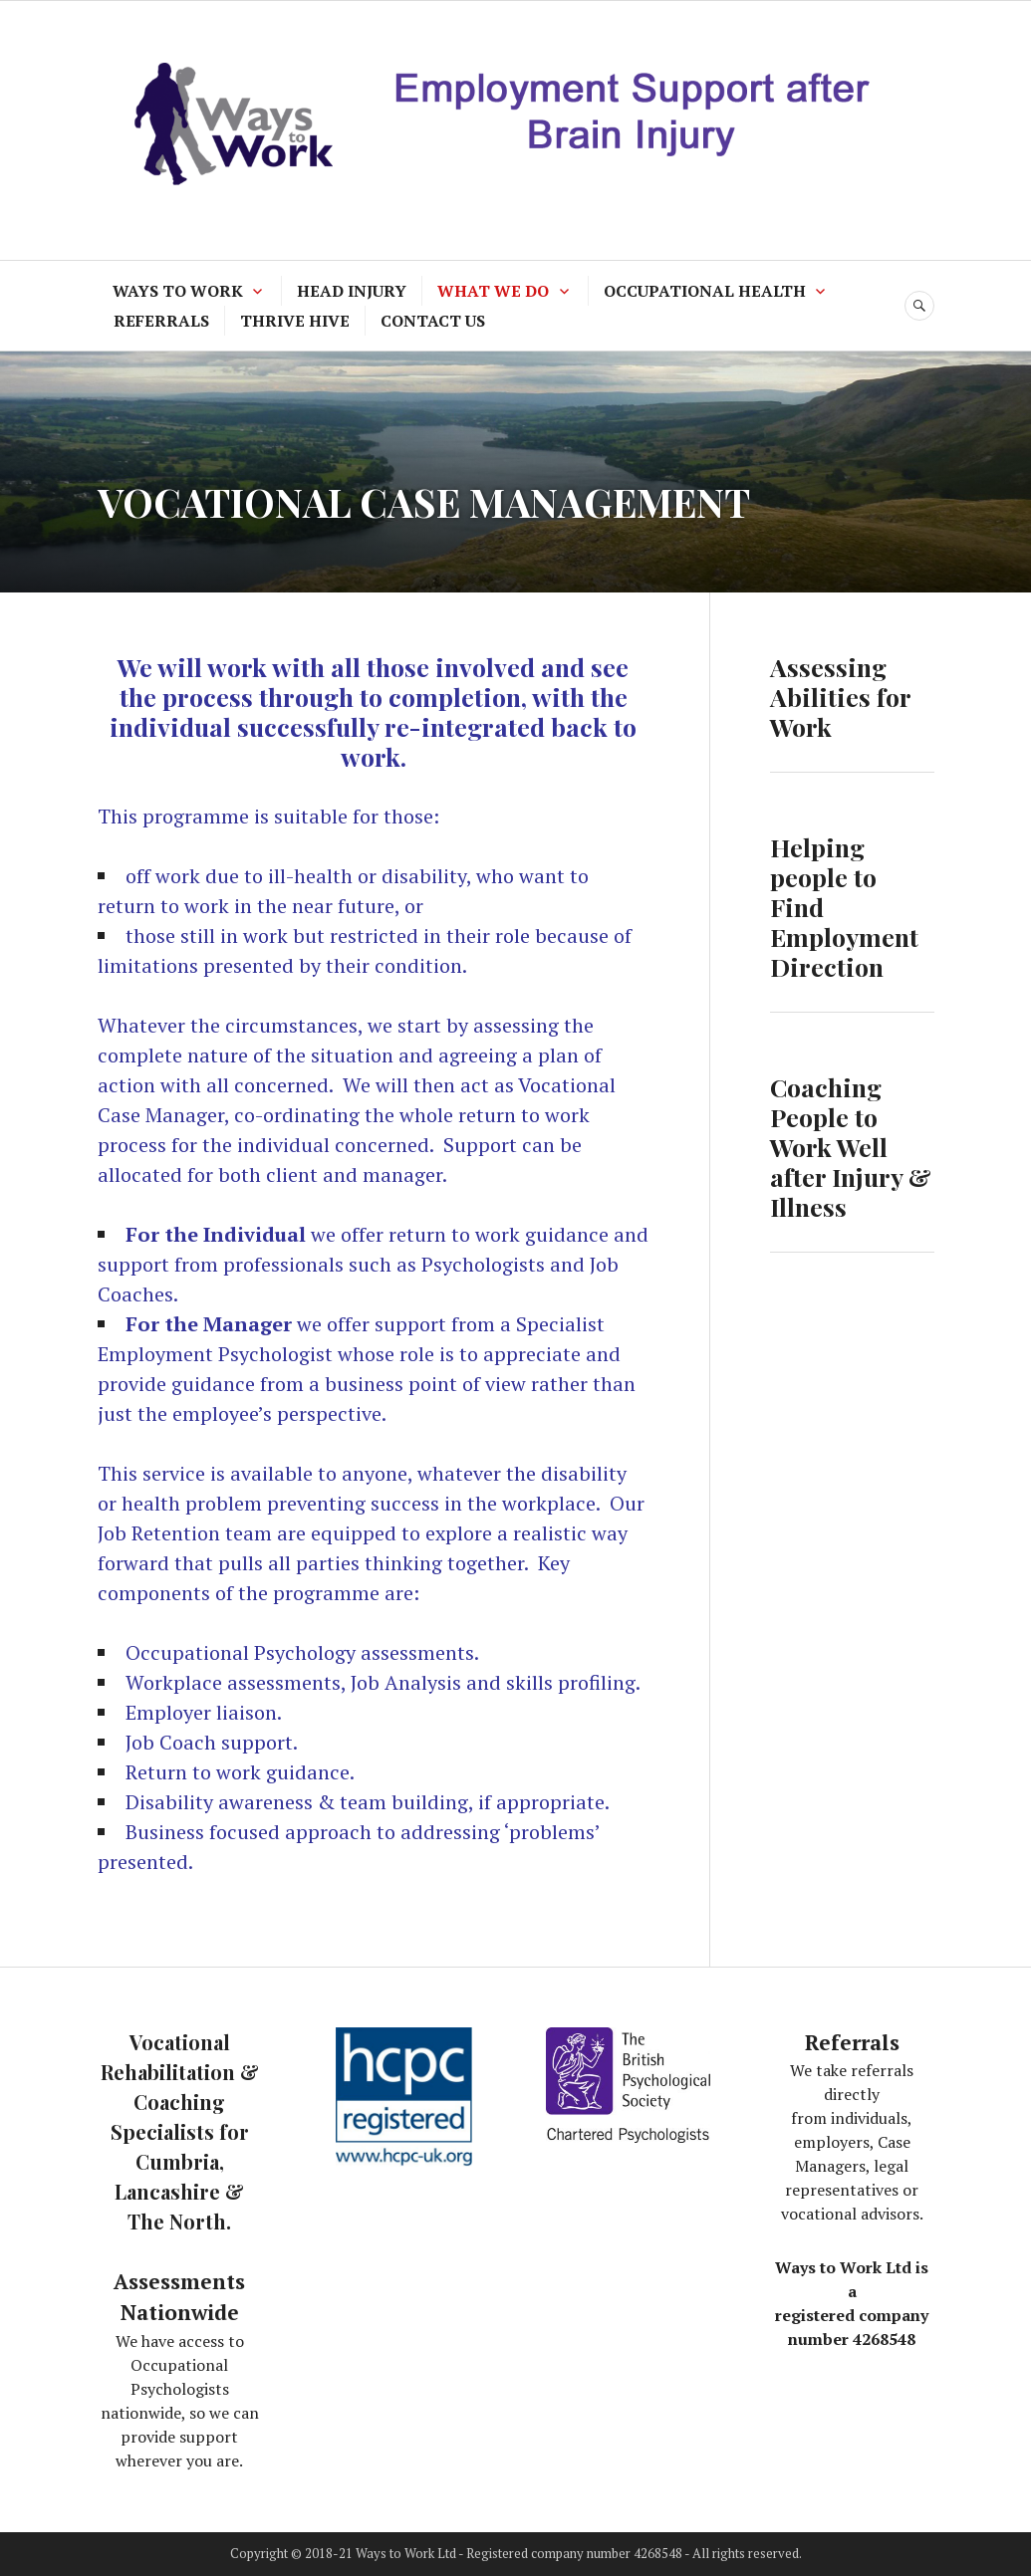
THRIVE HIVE (295, 321)
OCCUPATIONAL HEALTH (705, 291)
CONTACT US (433, 321)
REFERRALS (161, 321)
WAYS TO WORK (178, 291)
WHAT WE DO (493, 291)
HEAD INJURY (351, 291)
